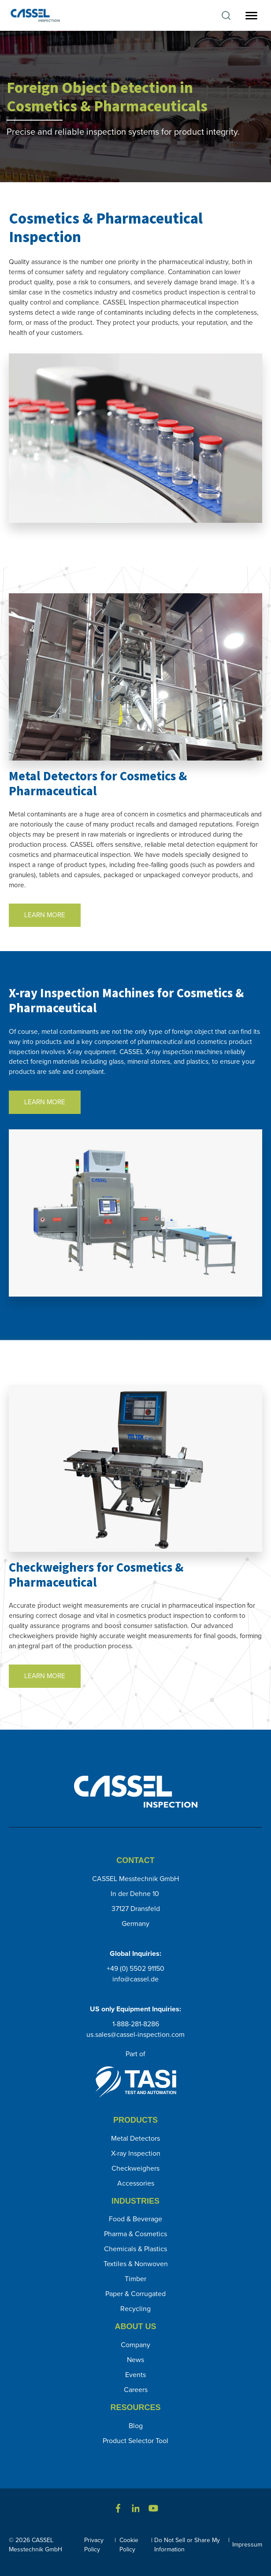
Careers (136, 2390)
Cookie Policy (128, 2545)
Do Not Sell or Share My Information (187, 2545)
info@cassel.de (135, 1979)
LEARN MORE (44, 915)
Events (135, 2375)
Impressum (247, 2544)
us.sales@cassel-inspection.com (135, 2034)
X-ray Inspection (135, 2153)
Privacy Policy (94, 2545)
